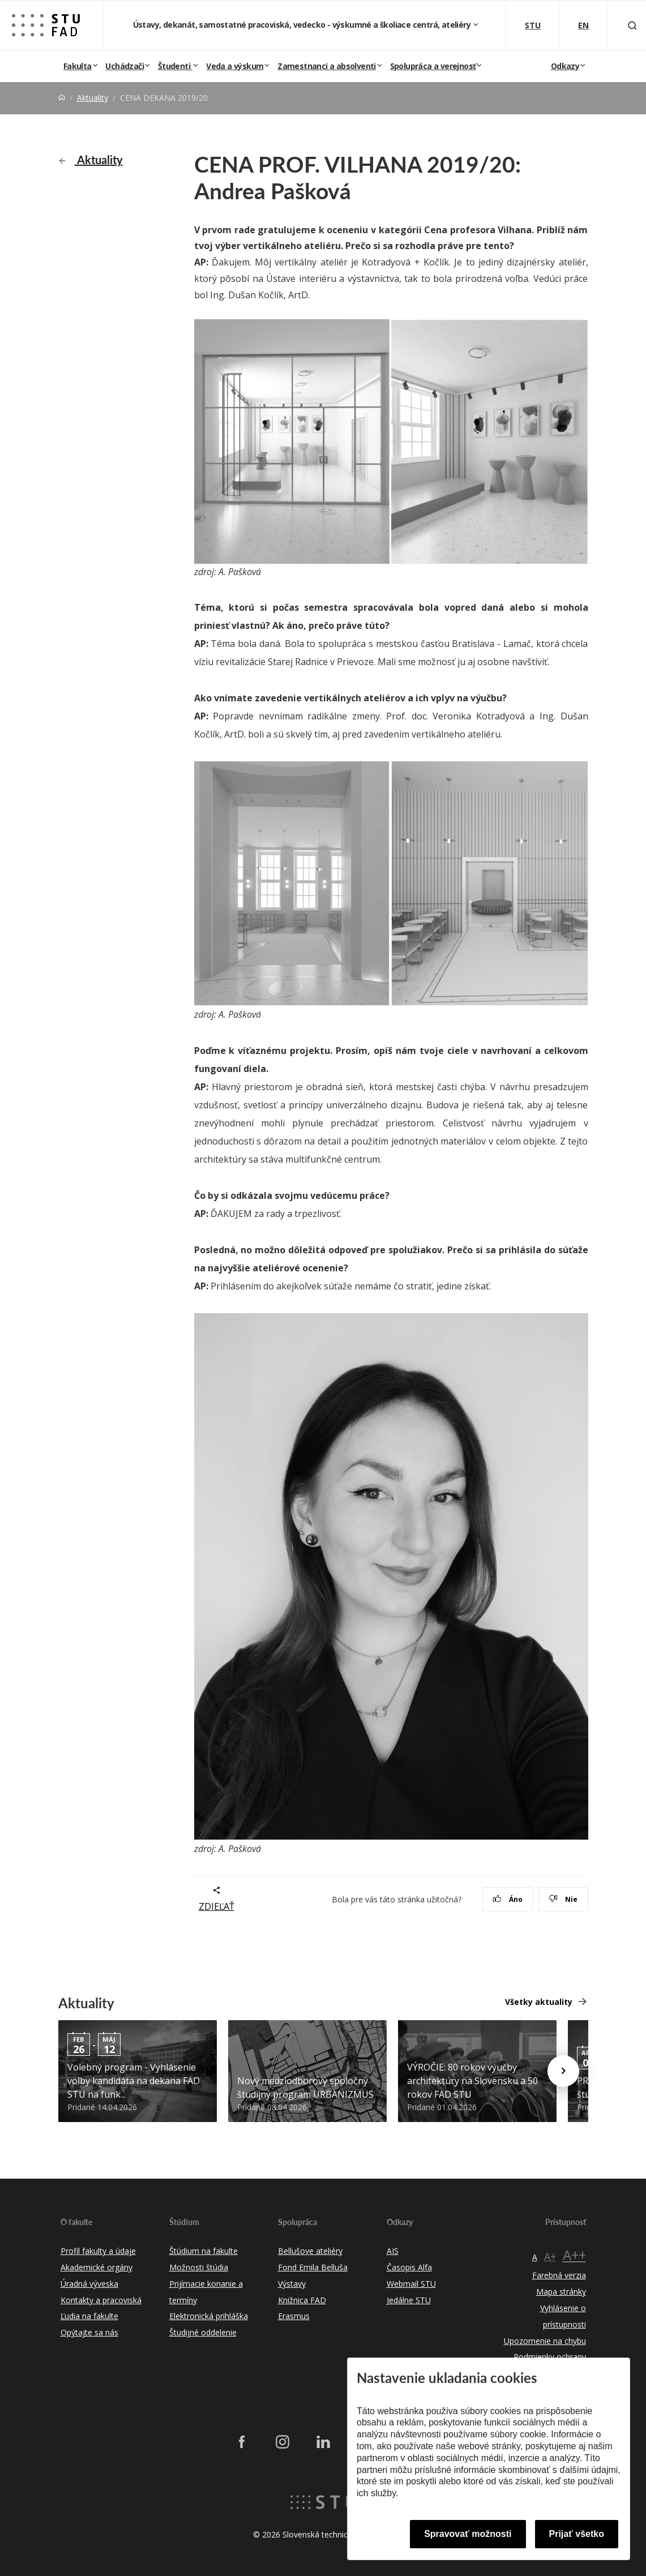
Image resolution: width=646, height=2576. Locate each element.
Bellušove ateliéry (310, 2250)
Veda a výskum (234, 66)
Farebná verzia (559, 2275)
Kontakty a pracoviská (101, 2300)
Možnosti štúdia (198, 2267)
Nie (563, 1899)
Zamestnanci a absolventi (326, 66)
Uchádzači (124, 66)
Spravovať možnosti (467, 2534)
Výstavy (292, 2283)
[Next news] (563, 2071)
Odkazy (565, 66)
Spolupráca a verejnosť (433, 66)
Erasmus (294, 2316)
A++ (574, 2254)
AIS (393, 2250)
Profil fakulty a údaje (98, 2250)
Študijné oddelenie (203, 2332)
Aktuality (92, 97)
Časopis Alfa (409, 2267)
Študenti (175, 66)
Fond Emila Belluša (313, 2267)
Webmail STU (411, 2283)
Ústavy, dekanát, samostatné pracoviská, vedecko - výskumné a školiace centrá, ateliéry (303, 24)
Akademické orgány (96, 2267)
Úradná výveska (89, 2283)
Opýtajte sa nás (89, 2332)
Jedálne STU (409, 2300)
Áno (508, 1899)
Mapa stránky (561, 2291)
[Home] (61, 97)
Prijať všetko (577, 2534)
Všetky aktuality (538, 2001)
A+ (550, 2256)
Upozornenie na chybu (545, 2340)
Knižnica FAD (302, 2300)
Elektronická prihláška (208, 2316)
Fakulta (77, 66)
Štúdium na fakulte (203, 2250)
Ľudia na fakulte (89, 2316)
